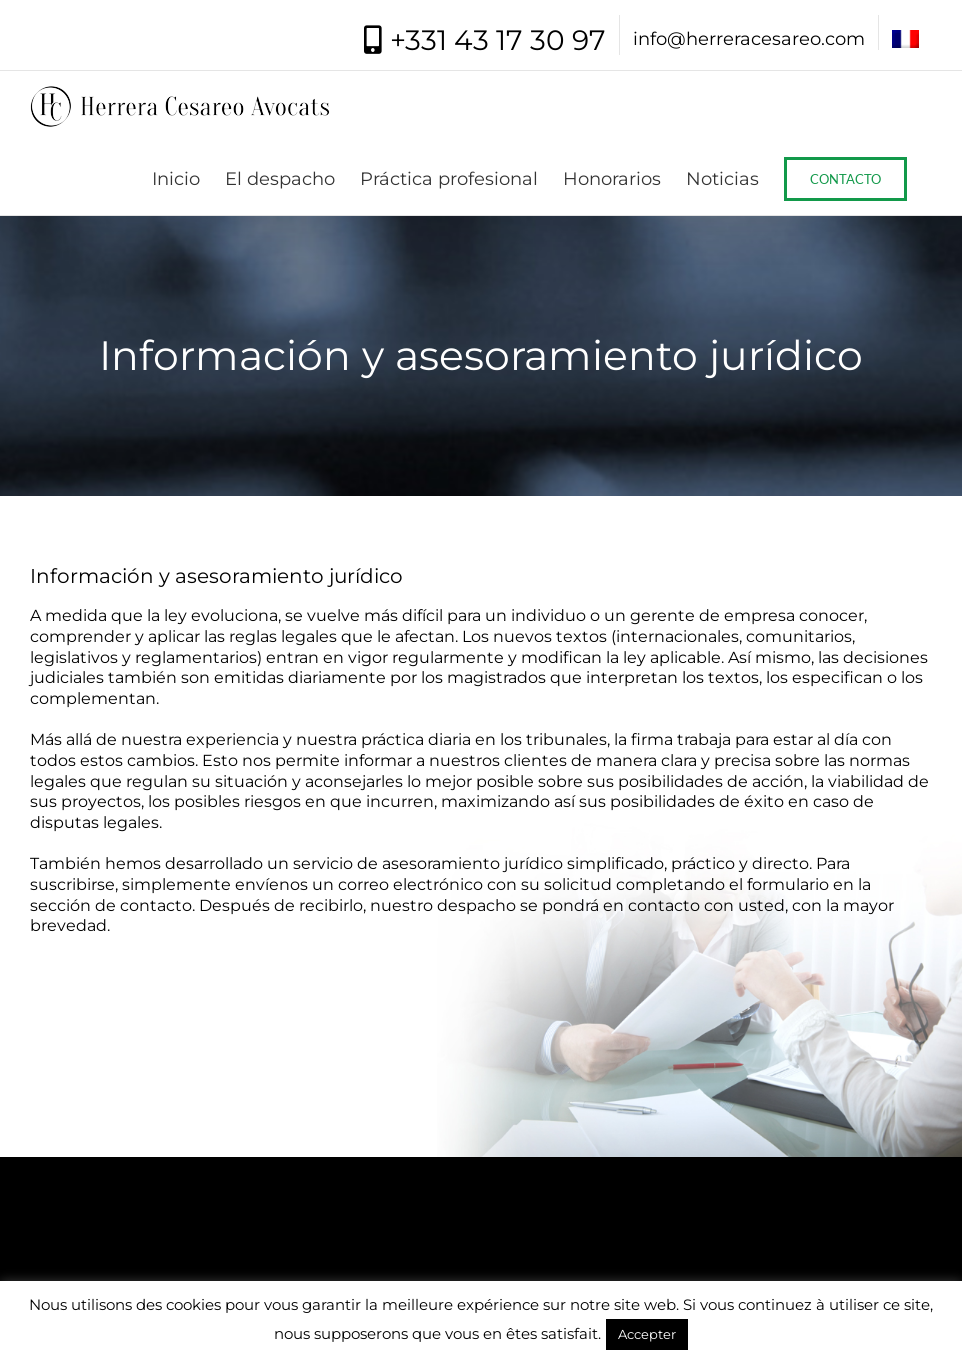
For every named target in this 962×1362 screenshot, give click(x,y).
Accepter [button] (647, 1334)
